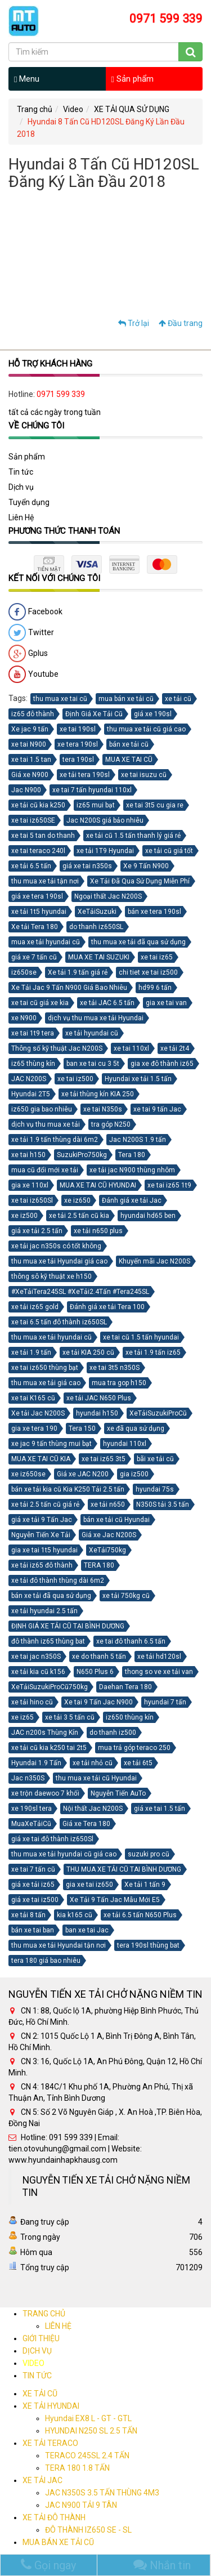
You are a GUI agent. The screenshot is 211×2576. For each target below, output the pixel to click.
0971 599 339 (61, 394)
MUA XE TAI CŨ (128, 760)
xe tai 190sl (78, 729)
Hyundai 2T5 (30, 1094)
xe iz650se (28, 1474)
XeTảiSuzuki (97, 912)
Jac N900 (26, 790)
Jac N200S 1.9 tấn (137, 1140)
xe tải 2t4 (174, 1048)
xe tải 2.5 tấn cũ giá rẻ (45, 1504)
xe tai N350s (102, 1109)
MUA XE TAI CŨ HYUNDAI (98, 1185)
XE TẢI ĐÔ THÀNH (54, 2517)
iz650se (24, 972)
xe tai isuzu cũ (144, 775)
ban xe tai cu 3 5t (92, 1064)
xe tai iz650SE (33, 820)
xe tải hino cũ (32, 1702)
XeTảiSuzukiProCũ (158, 1413)
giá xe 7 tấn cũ (34, 957)
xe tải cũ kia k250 (38, 805)
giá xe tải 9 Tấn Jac (41, 1520)
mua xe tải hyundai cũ (45, 942)
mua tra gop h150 (119, 1383)
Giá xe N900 (29, 775)
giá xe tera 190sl (37, 896)
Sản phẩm (132, 79)
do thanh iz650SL (96, 927)
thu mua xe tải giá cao (45, 1383)
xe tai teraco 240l (38, 851)
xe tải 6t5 (138, 1763)
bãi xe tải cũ (155, 1459)
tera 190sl (78, 760)
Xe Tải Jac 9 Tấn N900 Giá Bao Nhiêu (69, 988)
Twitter (31, 633)
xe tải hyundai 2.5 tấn (44, 1611)
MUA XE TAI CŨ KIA (40, 1459)
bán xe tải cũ (129, 744)
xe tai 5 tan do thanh (43, 836)
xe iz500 (24, 1216)
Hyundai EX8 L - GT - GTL (88, 2418)
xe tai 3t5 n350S (114, 1368)
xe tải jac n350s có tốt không (56, 1246)
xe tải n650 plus (98, 1231)
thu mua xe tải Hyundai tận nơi (58, 1945)
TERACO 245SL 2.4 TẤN (87, 2455)
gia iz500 (134, 1474)
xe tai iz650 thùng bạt (44, 1368)
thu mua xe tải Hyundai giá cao (59, 1261)
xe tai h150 (28, 1155)
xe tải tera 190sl (85, 775)
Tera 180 (131, 1155)
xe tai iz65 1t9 (169, 1185)
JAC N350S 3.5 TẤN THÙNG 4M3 (102, 2492)
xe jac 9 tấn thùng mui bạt (51, 1444)
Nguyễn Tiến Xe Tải (40, 1535)
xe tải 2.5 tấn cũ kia (79, 1216)
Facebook (35, 612)
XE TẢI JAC (42, 2480)
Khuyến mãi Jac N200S (154, 1261)
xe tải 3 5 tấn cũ (70, 1717)
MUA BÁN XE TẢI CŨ (58, 2542)
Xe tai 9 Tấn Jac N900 (98, 1702)
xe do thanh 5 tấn (99, 1656)
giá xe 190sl (153, 714)
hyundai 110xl (124, 1444)
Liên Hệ (21, 517)
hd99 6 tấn (155, 988)
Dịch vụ (21, 487)
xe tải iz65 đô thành (42, 1565)
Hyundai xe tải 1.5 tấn (138, 1079)
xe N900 (24, 1018)
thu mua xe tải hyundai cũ (51, 1337)
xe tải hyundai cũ (91, 1033)
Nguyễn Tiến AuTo (118, 1793)
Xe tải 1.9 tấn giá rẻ (77, 972)
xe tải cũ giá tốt (169, 851)
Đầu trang (181, 323)
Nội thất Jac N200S (93, 1808)
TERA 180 (99, 1565)
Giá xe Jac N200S (109, 1535)
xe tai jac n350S (36, 1656)
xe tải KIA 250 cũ (88, 1352)
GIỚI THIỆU (41, 2338)
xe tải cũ (178, 699)
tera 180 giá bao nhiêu (45, 1961)
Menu (26, 79)
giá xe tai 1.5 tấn (159, 1808)
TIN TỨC (37, 2375)
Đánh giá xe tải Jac (131, 1200)
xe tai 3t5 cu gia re (154, 805)
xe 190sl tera (31, 1808)
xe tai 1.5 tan (31, 760)
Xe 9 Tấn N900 (146, 866)
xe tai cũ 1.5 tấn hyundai (141, 1337)
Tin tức (20, 471)
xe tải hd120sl (159, 1656)
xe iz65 (22, 1717)
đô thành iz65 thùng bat (48, 1641)
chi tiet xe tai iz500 (148, 972)
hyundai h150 (97, 1413)
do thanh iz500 (112, 1732)
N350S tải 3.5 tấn (162, 1504)
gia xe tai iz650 (89, 1885)
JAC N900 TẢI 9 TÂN (81, 2505)
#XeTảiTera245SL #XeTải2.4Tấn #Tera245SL (80, 1292)
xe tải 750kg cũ (126, 1596)
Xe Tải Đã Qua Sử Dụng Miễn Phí (140, 881)
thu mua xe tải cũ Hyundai (96, 1778)
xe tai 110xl (131, 1048)
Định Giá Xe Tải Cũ (94, 714)
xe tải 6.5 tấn (31, 866)
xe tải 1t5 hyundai (38, 912)
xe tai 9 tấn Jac (157, 1109)
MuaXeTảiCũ (31, 1824)
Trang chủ (34, 109)
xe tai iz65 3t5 (103, 1459)
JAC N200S (28, 1079)
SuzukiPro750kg (82, 1155)
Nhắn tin (162, 2565)
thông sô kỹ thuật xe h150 (51, 1276)
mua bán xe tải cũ (126, 699)
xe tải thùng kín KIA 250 (97, 1094)
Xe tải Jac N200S (38, 1413)
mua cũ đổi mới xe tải (44, 1170)
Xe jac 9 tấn (29, 729)
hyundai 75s (155, 1489)
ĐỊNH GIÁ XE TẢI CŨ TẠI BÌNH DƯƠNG (67, 1626)
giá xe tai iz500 (35, 1900)
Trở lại (133, 323)
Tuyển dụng (29, 502)
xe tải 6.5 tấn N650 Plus (140, 1915)
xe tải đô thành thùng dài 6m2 (57, 1580)
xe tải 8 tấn (28, 1915)
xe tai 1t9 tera (32, 1033)
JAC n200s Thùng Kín (44, 1732)
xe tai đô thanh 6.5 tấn (130, 1641)
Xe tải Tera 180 (34, 927)
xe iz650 (77, 1200)
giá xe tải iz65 (33, 1885)
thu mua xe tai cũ (60, 699)
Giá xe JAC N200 (83, 1474)
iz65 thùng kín (33, 1064)
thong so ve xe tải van (159, 1672)
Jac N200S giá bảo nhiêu (104, 820)
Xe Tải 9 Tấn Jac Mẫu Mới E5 (115, 1900)
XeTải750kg (107, 1550)
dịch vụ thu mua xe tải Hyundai (95, 1018)
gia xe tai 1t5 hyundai (44, 1550)
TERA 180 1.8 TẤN (77, 2467)
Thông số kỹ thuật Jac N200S (56, 1048)
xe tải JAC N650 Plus (98, 1398)
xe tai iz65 (157, 957)
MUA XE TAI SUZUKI (98, 957)
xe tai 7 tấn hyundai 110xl (92, 790)
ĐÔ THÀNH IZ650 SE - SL (88, 2529)
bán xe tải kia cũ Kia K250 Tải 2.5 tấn (67, 1489)
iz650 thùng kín (130, 1717)
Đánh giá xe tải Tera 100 (107, 1307)
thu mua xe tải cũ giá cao (146, 729)
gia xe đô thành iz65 (162, 1064)
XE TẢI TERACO (50, 2443)
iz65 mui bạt (96, 805)
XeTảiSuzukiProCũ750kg (49, 1687)
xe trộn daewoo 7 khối (45, 1793)
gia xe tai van (166, 1003)
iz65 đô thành (32, 714)
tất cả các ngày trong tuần (54, 412)
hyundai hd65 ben (148, 1216)
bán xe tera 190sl (154, 912)
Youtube (33, 675)
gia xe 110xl (29, 1185)
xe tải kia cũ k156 (38, 1672)
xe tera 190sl (77, 744)
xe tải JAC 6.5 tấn (107, 1003)
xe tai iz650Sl (32, 1200)
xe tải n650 (108, 1504)
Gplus (28, 654)
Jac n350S (27, 1778)
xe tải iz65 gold (35, 1307)
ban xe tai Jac (87, 1930)
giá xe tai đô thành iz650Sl (52, 1839)
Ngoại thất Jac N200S (108, 896)
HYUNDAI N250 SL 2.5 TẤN (91, 2430)
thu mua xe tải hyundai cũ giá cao (63, 1854)
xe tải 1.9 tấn (31, 1352)
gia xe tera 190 (34, 1428)
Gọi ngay (48, 2565)
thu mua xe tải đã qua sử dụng (138, 942)
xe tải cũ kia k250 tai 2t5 (49, 1748)
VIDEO (33, 2363)
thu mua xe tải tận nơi (45, 881)
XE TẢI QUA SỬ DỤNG (131, 109)
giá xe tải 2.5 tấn (36, 1231)
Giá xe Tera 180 (86, 1824)
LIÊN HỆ (58, 2326)
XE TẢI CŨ (40, 2393)
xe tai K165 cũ (33, 1398)
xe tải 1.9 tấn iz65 (153, 1352)
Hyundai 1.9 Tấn (36, 1763)
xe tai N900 (28, 744)
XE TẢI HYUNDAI (51, 2405)
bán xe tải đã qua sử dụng (51, 1596)
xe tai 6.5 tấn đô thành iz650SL (59, 1322)
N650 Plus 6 (95, 1672)
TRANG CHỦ (44, 2313)
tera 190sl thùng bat (148, 1945)
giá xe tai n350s (87, 866)
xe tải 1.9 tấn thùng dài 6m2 (54, 1140)
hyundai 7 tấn (165, 1702)
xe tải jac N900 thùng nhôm (132, 1170)
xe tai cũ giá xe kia (40, 1003)
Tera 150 (82, 1428)
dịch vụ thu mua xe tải (45, 1124)
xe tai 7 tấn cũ (33, 1869)
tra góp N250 (111, 1124)
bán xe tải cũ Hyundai (116, 1520)
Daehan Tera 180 (125, 1687)
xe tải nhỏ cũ (93, 1763)
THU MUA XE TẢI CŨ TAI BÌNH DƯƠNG (123, 1869)
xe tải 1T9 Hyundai (105, 851)
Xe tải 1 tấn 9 (144, 1885)
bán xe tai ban (32, 1930)
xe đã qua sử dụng (135, 1428)
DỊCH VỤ (37, 2350)
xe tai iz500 (75, 1079)
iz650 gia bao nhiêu (41, 1109)
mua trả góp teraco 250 (134, 1748)
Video (73, 109)
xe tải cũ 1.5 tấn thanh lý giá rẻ (133, 836)
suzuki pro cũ (148, 1854)
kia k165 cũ (74, 1915)
